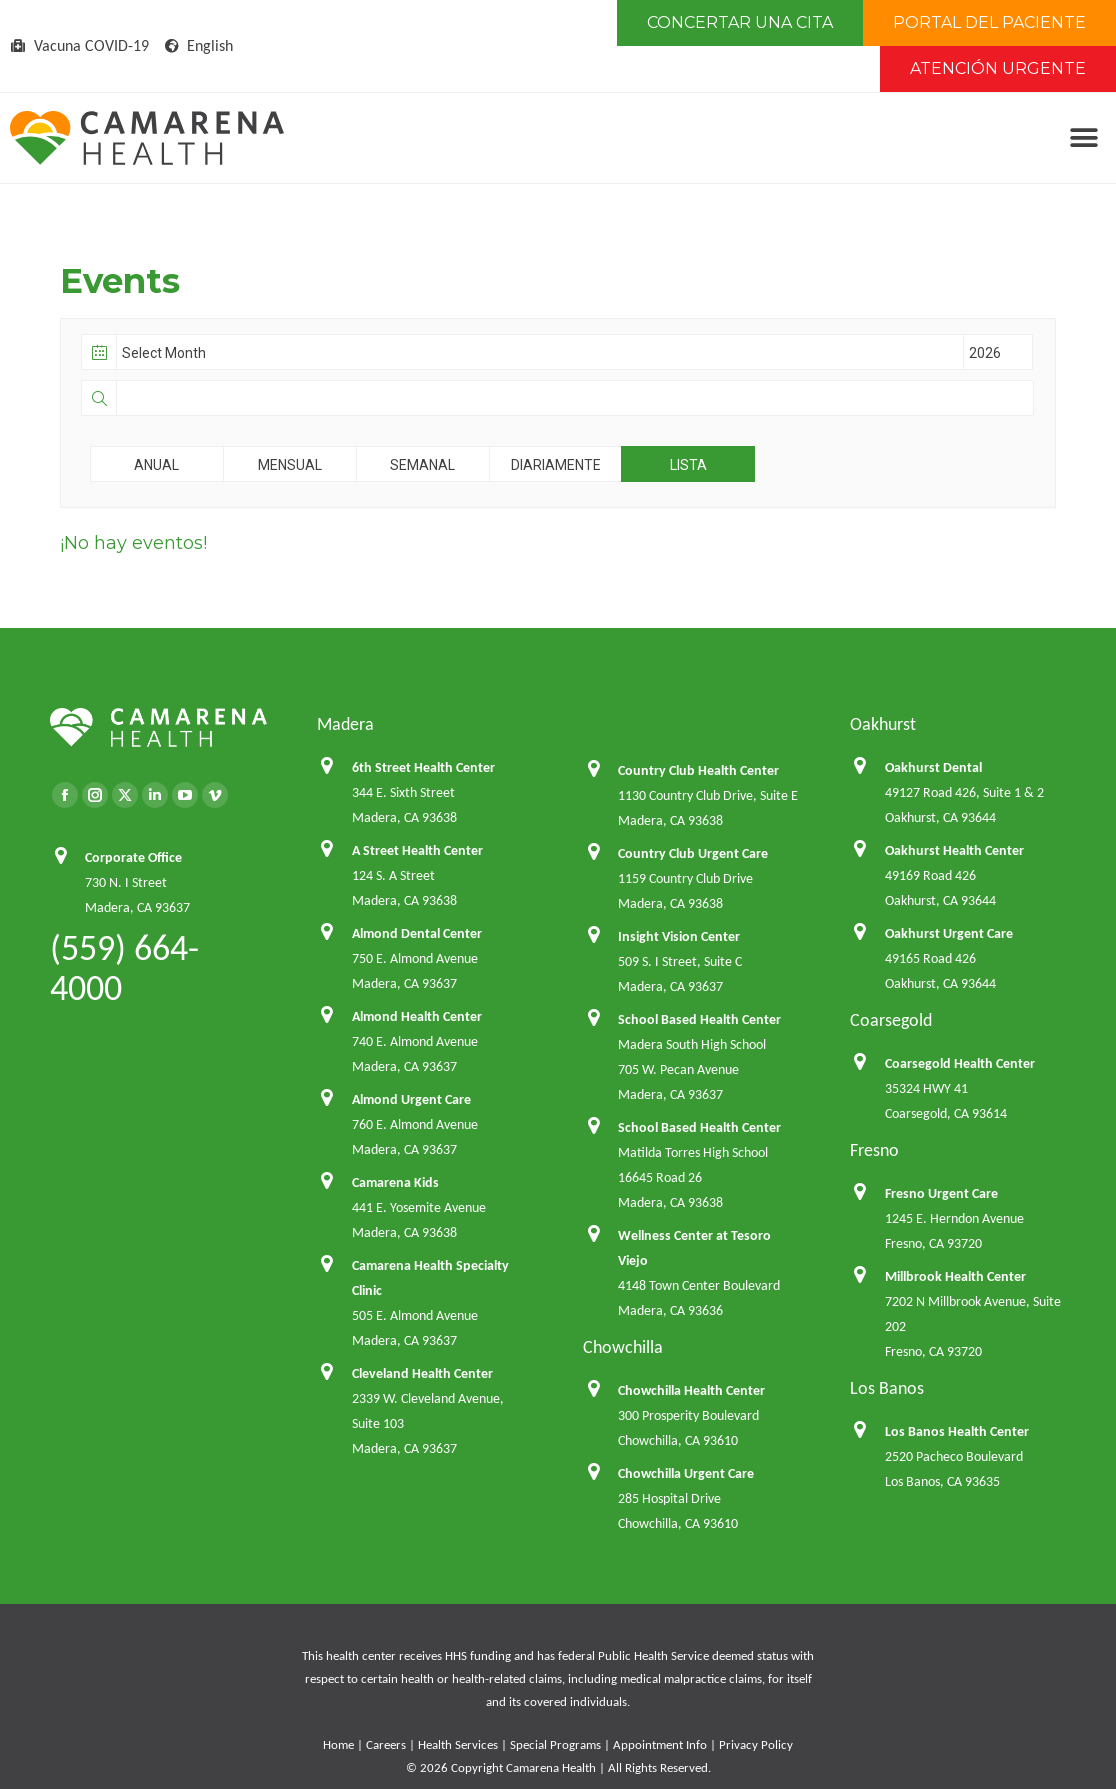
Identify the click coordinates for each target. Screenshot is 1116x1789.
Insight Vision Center (679, 936)
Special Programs (555, 1744)
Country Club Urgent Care (693, 853)
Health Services (458, 1744)
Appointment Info (660, 1744)
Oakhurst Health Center (954, 850)
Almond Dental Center (417, 933)
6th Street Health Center (423, 767)
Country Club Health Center (698, 770)
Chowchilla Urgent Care (686, 1473)
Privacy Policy (756, 1744)
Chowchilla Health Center (691, 1390)
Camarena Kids (395, 1182)
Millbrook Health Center (955, 1276)
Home (338, 1744)
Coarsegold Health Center (960, 1063)
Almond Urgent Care (411, 1099)
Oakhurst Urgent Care (949, 933)
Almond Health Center (417, 1016)
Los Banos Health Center (957, 1431)
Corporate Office (133, 857)
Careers (386, 1744)
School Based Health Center (699, 1019)
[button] (1083, 138)
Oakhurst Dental (933, 767)
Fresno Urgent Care (941, 1193)
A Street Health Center (417, 850)
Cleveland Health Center (422, 1373)
